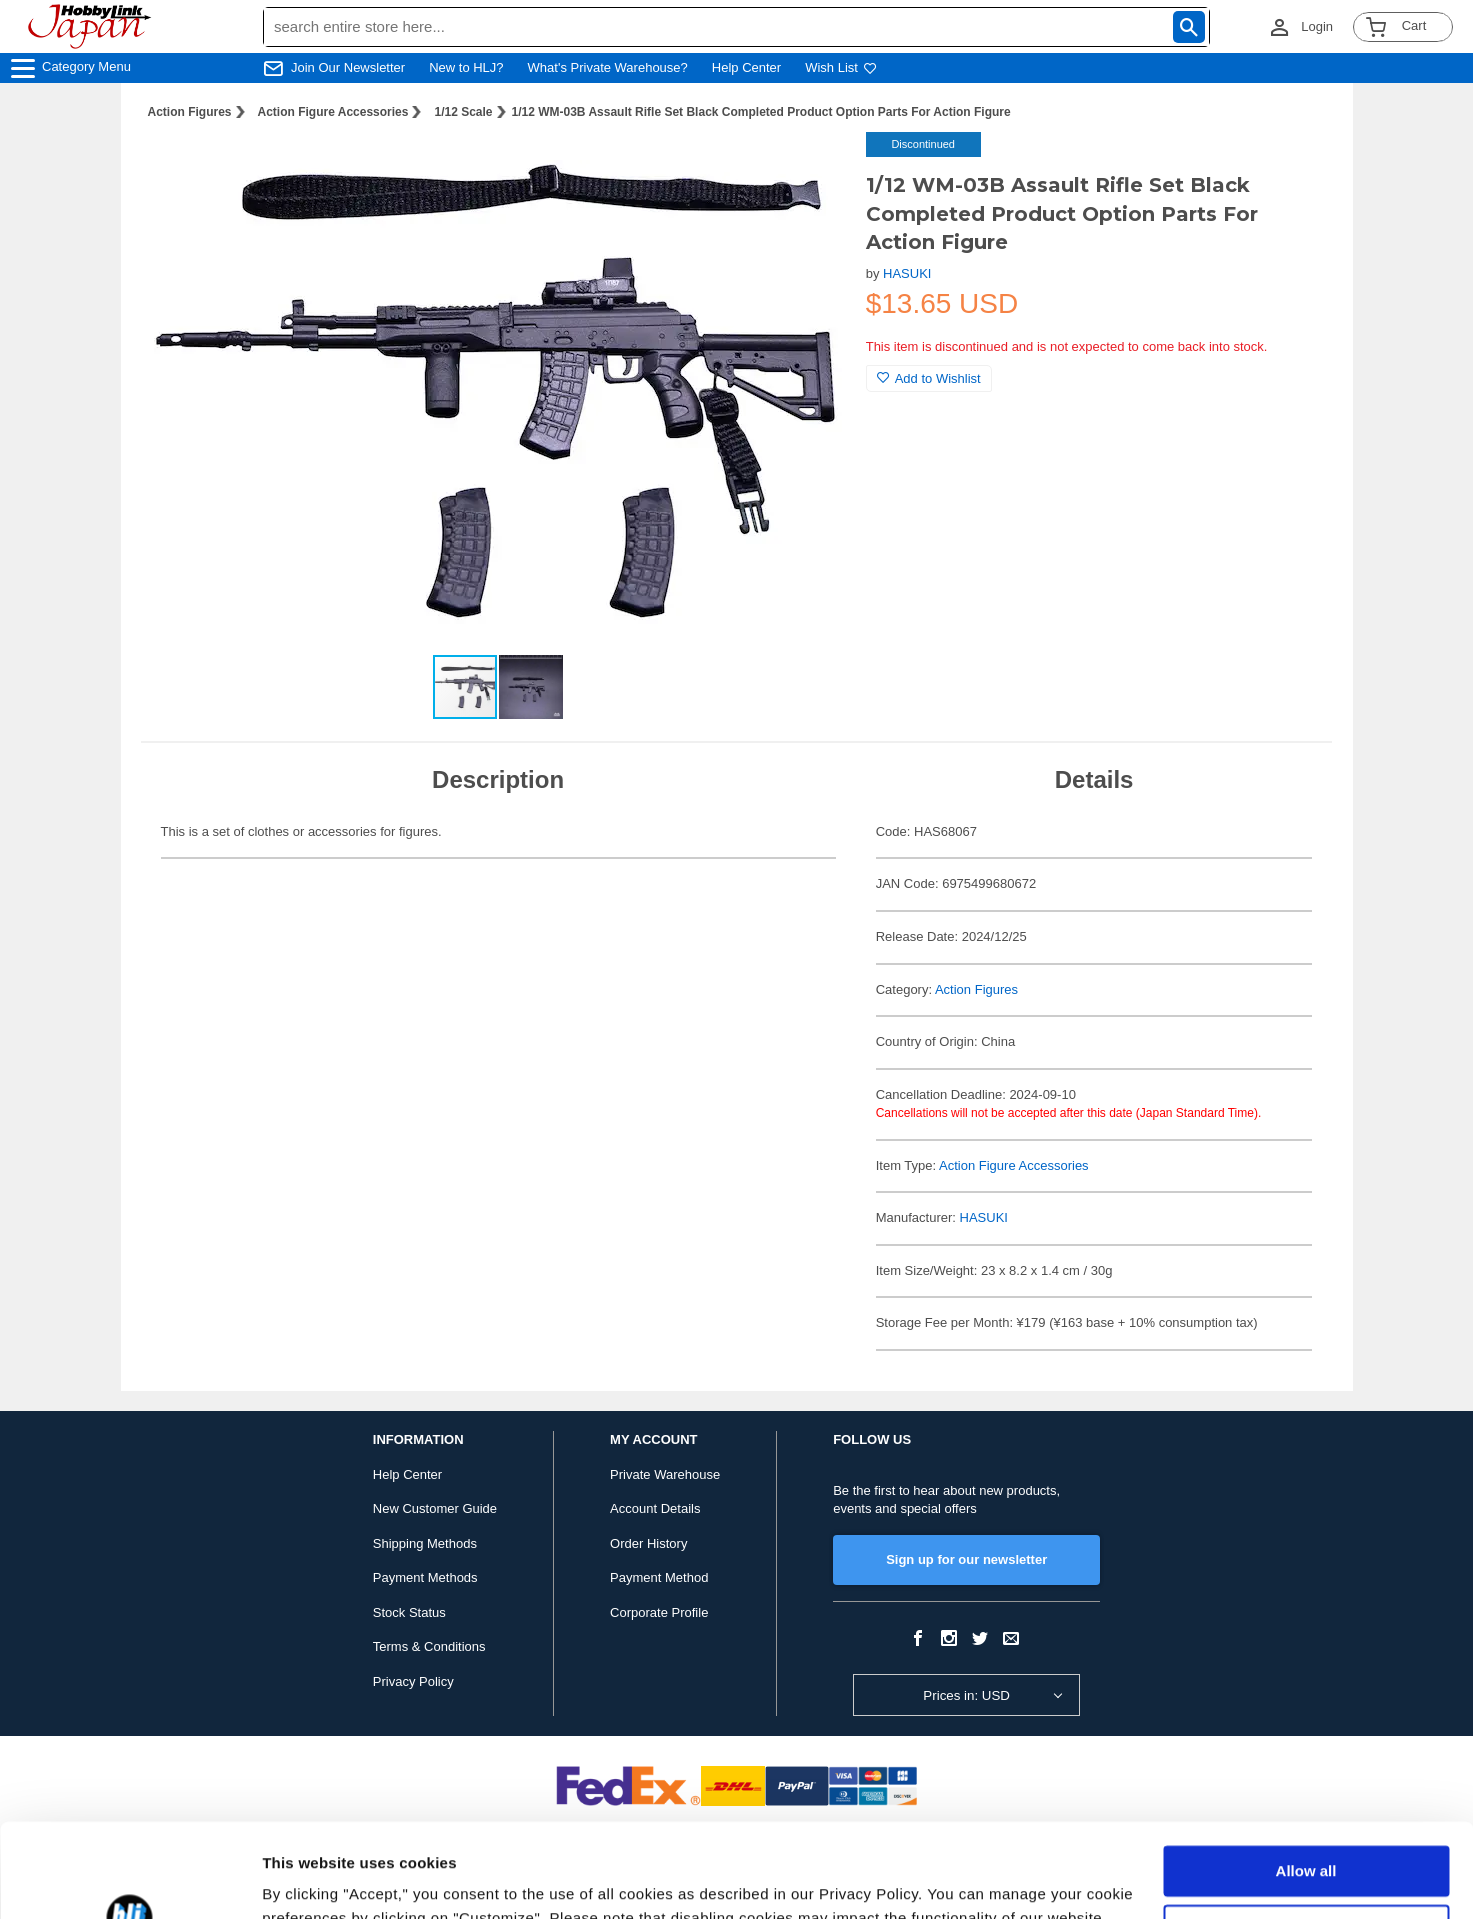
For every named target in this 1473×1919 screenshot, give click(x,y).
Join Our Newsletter (348, 67)
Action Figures (190, 112)
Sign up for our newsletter (966, 1559)
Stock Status (409, 1612)
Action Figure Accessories (333, 112)
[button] (810, 168)
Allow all (1306, 1777)
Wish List (841, 67)
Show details (308, 1879)
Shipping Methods (425, 1543)
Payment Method (659, 1577)
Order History (648, 1543)
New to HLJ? (466, 67)
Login (1317, 26)
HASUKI (907, 273)
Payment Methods (425, 1577)
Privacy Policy (413, 1681)
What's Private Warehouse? (608, 67)
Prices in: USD (966, 1695)
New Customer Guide (435, 1508)
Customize (1307, 1835)
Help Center (746, 67)
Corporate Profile (659, 1612)
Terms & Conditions (429, 1646)
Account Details (655, 1508)
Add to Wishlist (929, 378)
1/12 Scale (463, 112)
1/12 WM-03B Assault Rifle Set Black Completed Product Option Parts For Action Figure (761, 112)
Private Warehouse (665, 1474)
